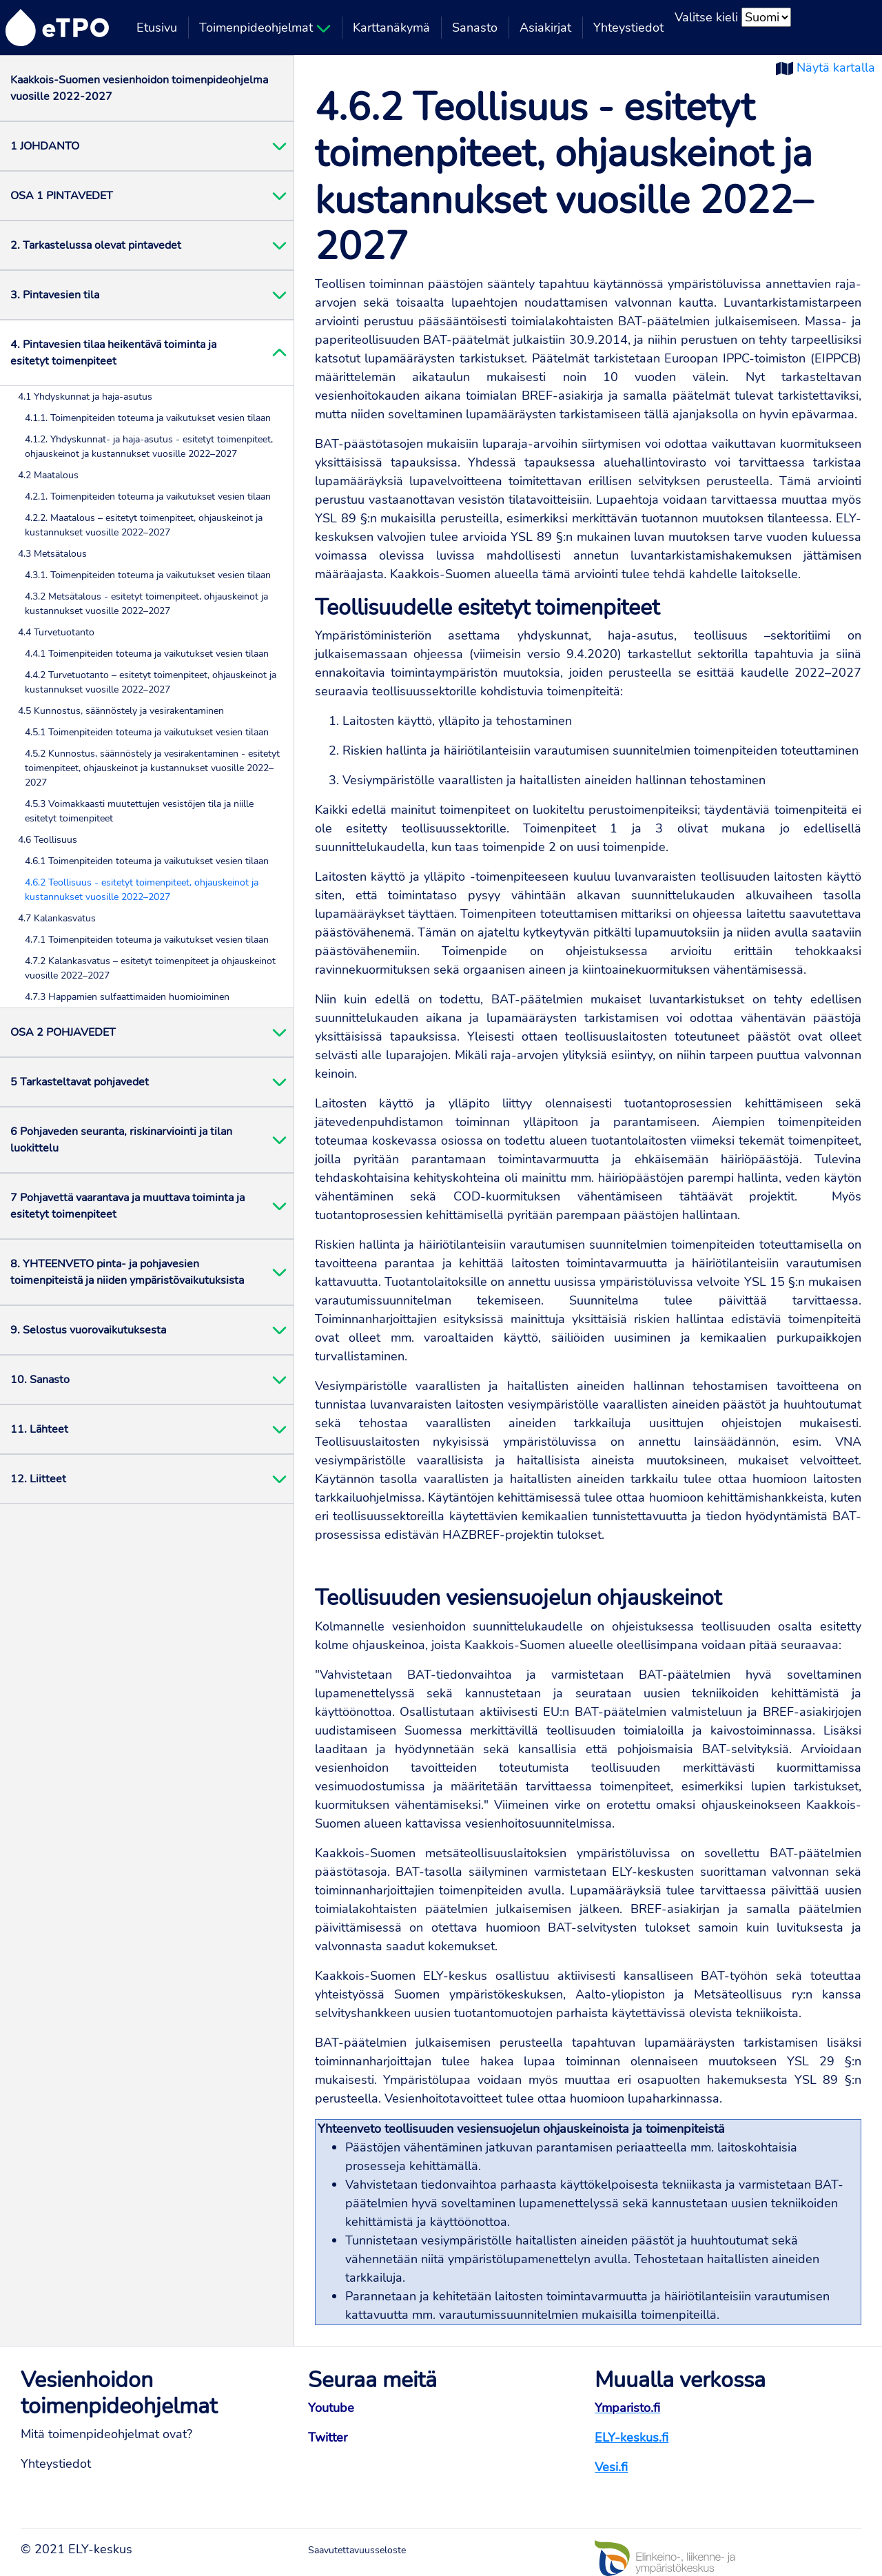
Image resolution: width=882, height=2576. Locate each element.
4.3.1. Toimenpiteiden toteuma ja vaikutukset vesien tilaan (148, 575)
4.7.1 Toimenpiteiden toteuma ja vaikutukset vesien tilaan (147, 939)
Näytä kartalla (836, 67)
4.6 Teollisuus (47, 839)
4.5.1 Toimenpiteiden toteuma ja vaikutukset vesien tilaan (147, 732)
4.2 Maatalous (48, 475)
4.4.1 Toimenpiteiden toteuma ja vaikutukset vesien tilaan (147, 653)
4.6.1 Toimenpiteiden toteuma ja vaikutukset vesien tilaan (147, 861)
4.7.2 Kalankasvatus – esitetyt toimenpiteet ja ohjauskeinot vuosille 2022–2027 (150, 968)
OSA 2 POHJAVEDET (63, 1032)
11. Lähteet (39, 1429)
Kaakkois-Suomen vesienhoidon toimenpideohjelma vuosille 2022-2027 (139, 88)
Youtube (331, 2408)
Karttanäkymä (391, 27)
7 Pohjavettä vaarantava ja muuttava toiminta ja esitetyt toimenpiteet (127, 1206)
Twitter (327, 2437)
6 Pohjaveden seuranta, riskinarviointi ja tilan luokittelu (121, 1140)
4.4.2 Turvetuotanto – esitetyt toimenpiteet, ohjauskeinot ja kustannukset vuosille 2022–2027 (150, 682)
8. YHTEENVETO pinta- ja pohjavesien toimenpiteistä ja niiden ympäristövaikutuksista (127, 1272)
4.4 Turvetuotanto (56, 632)
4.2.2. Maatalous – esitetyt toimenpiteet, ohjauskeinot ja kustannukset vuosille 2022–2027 (144, 525)
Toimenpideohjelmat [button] (265, 27)
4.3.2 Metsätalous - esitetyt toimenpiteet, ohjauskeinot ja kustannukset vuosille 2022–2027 (146, 603)
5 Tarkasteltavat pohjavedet (79, 1082)
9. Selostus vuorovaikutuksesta (88, 1330)
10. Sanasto (40, 1379)
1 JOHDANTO (44, 146)
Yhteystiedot (628, 27)
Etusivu (156, 27)
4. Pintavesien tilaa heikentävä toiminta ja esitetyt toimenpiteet (113, 353)
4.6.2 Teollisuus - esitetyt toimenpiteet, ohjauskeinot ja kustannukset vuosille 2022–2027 (141, 889)
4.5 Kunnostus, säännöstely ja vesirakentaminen (121, 710)
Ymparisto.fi (627, 2408)
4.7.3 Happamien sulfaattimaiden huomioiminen (127, 996)
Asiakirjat (545, 27)
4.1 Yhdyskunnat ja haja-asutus (85, 396)
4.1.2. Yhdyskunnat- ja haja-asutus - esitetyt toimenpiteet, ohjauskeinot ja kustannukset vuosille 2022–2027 (149, 446)
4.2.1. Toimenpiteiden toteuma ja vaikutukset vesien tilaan (148, 496)
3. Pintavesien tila (54, 295)
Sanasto (475, 27)
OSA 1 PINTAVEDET (61, 195)
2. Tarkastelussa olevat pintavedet (95, 245)
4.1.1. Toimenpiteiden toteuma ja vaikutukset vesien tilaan (148, 418)
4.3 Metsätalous (52, 553)
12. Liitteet (38, 1478)
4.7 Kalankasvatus (57, 918)
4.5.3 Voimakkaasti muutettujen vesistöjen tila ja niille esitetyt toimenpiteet (139, 811)
